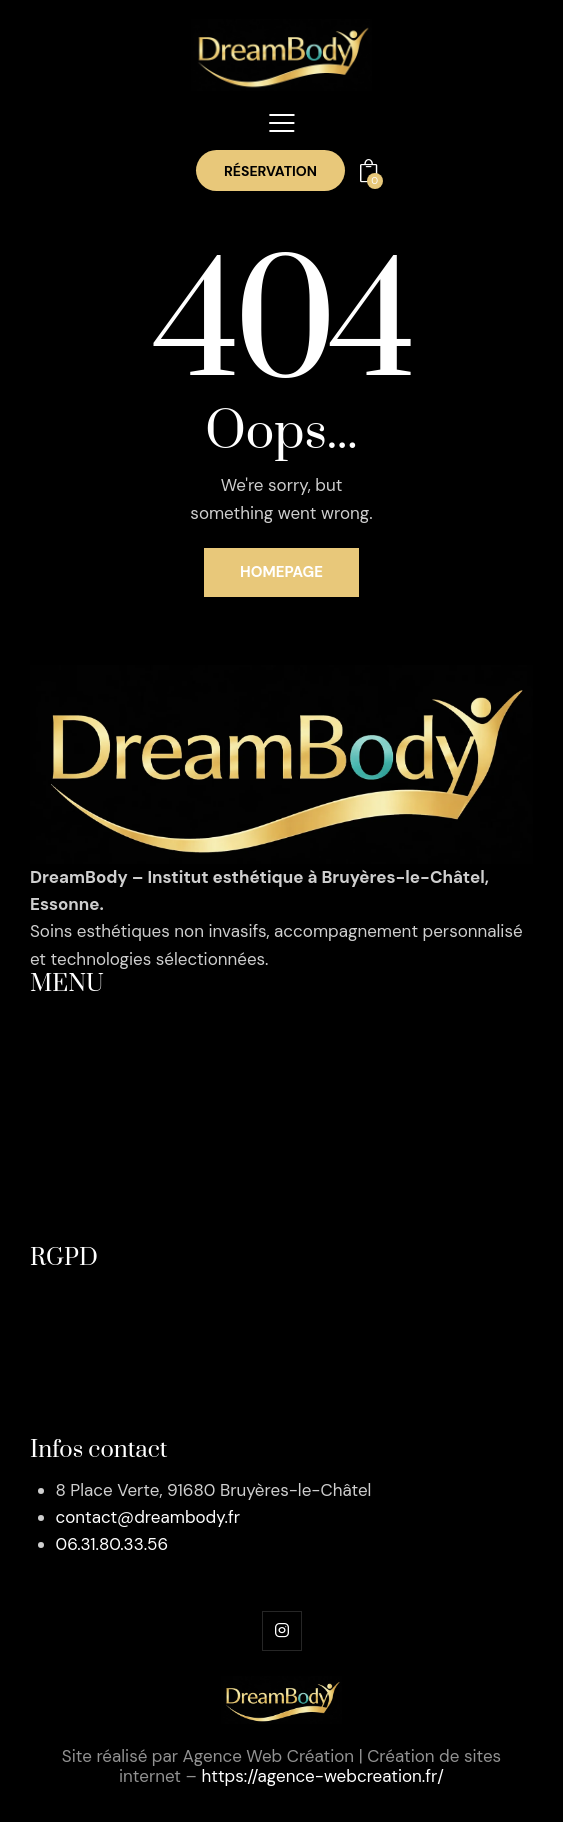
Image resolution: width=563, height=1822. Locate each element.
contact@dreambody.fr (148, 1517)
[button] (282, 123)
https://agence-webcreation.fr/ (322, 1776)
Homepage (281, 572)
